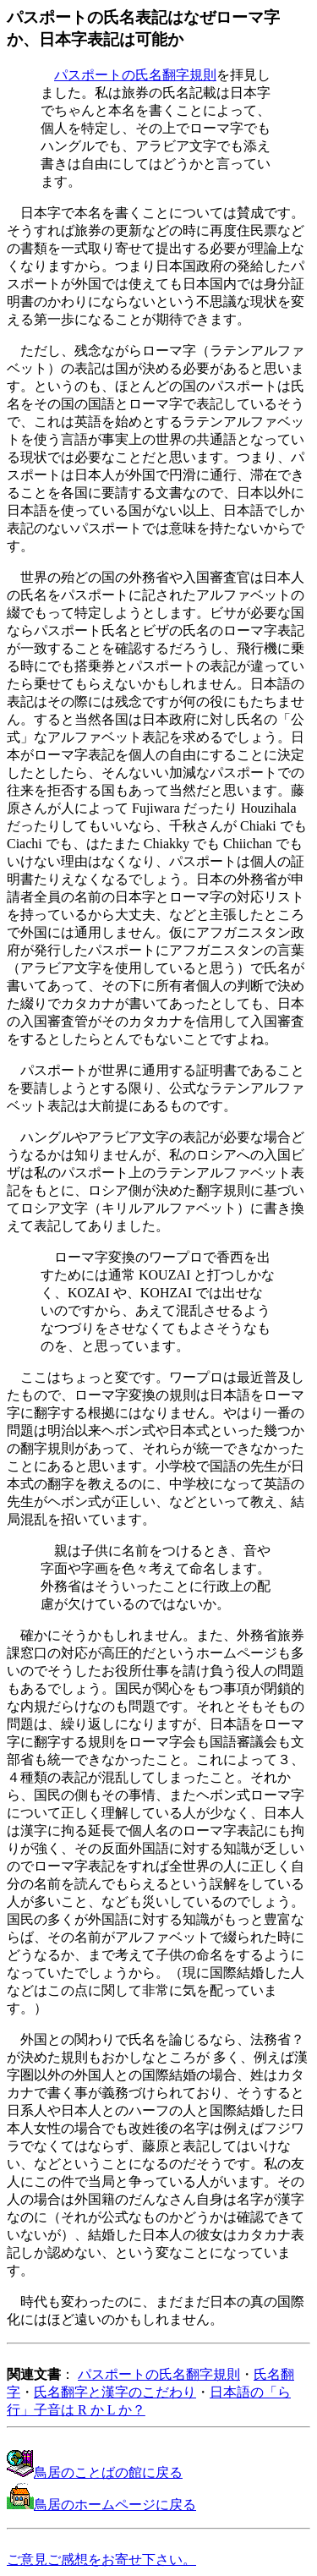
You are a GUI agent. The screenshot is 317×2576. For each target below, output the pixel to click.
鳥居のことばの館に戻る (95, 2472)
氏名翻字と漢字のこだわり (115, 2392)
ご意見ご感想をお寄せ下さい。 (101, 2559)
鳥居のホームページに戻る (101, 2504)
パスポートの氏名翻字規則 (135, 75)
